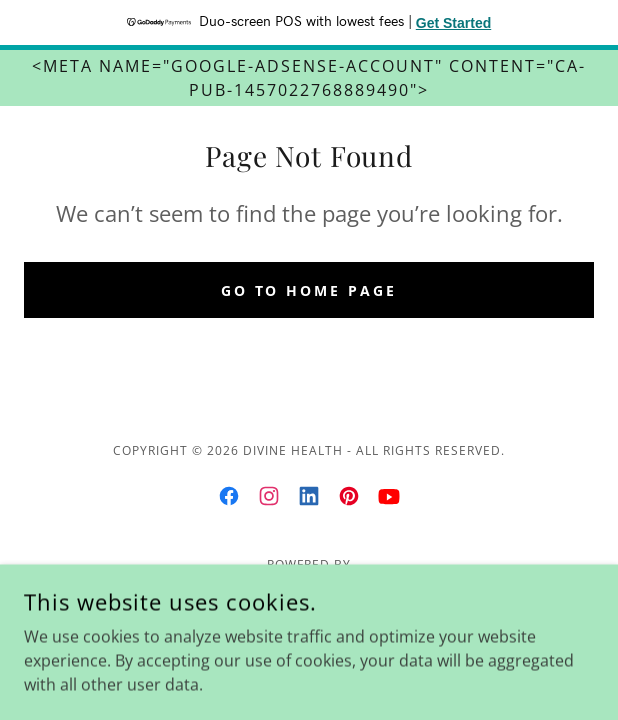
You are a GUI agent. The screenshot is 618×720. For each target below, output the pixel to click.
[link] (229, 496)
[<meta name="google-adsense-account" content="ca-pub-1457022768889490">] (309, 78)
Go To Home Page (309, 290)
